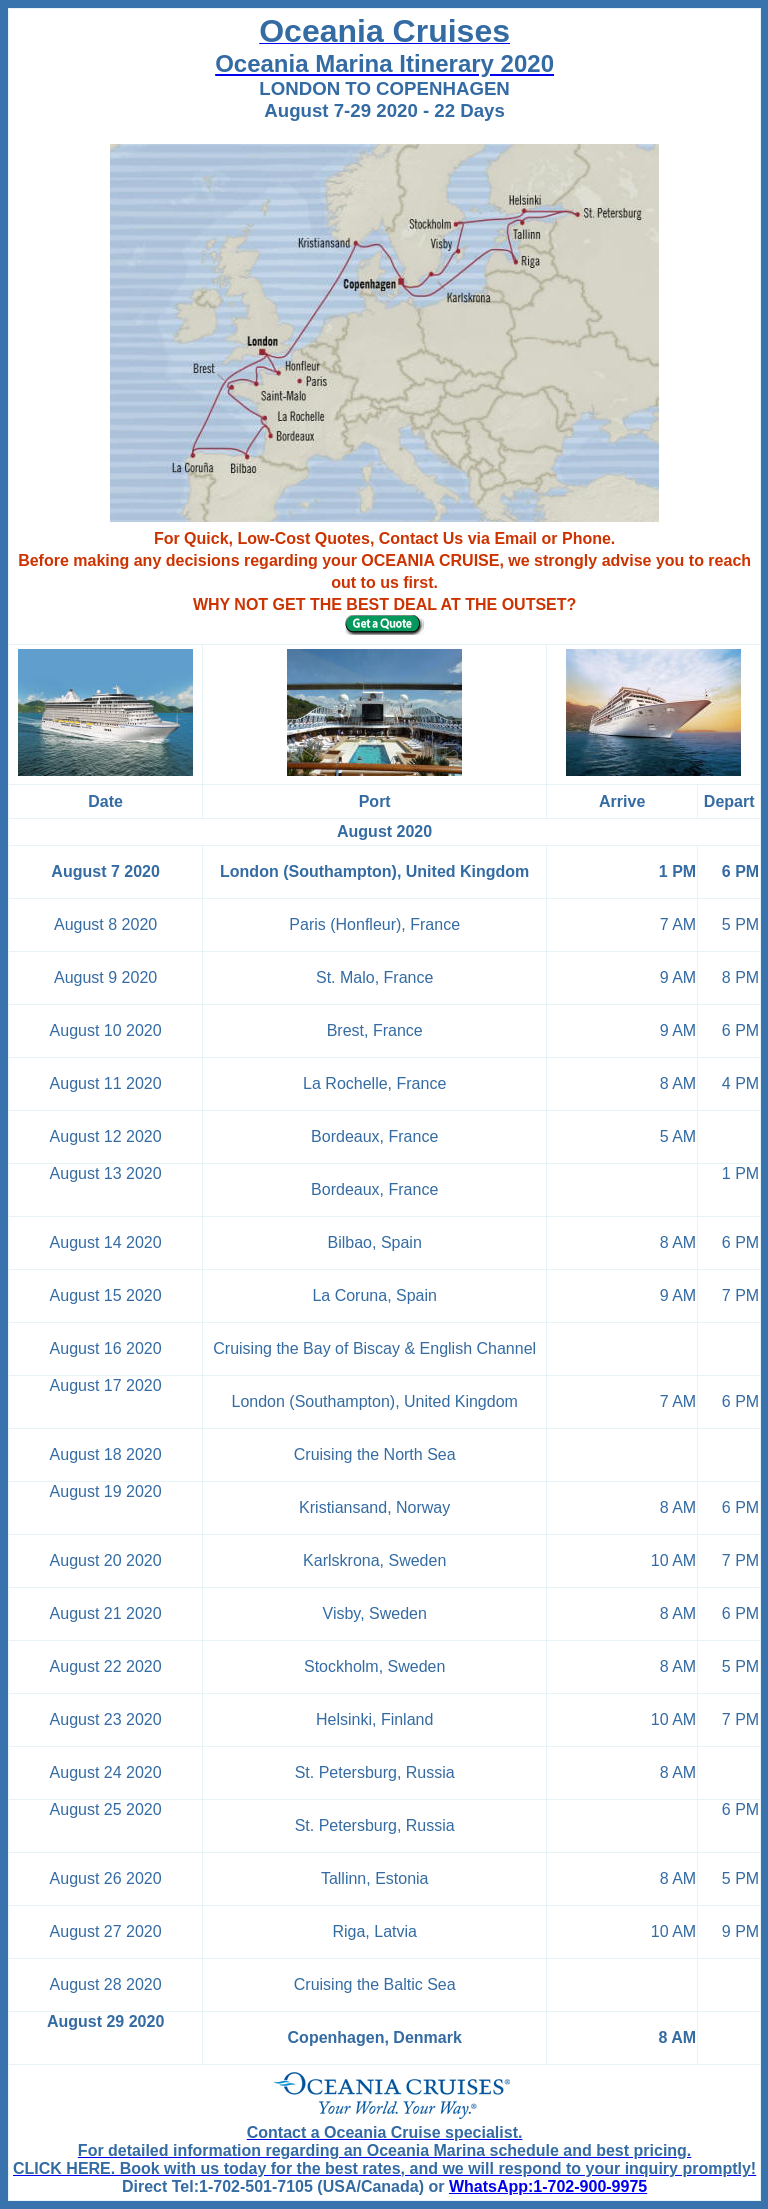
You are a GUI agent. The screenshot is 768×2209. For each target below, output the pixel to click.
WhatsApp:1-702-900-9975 (548, 2186)
